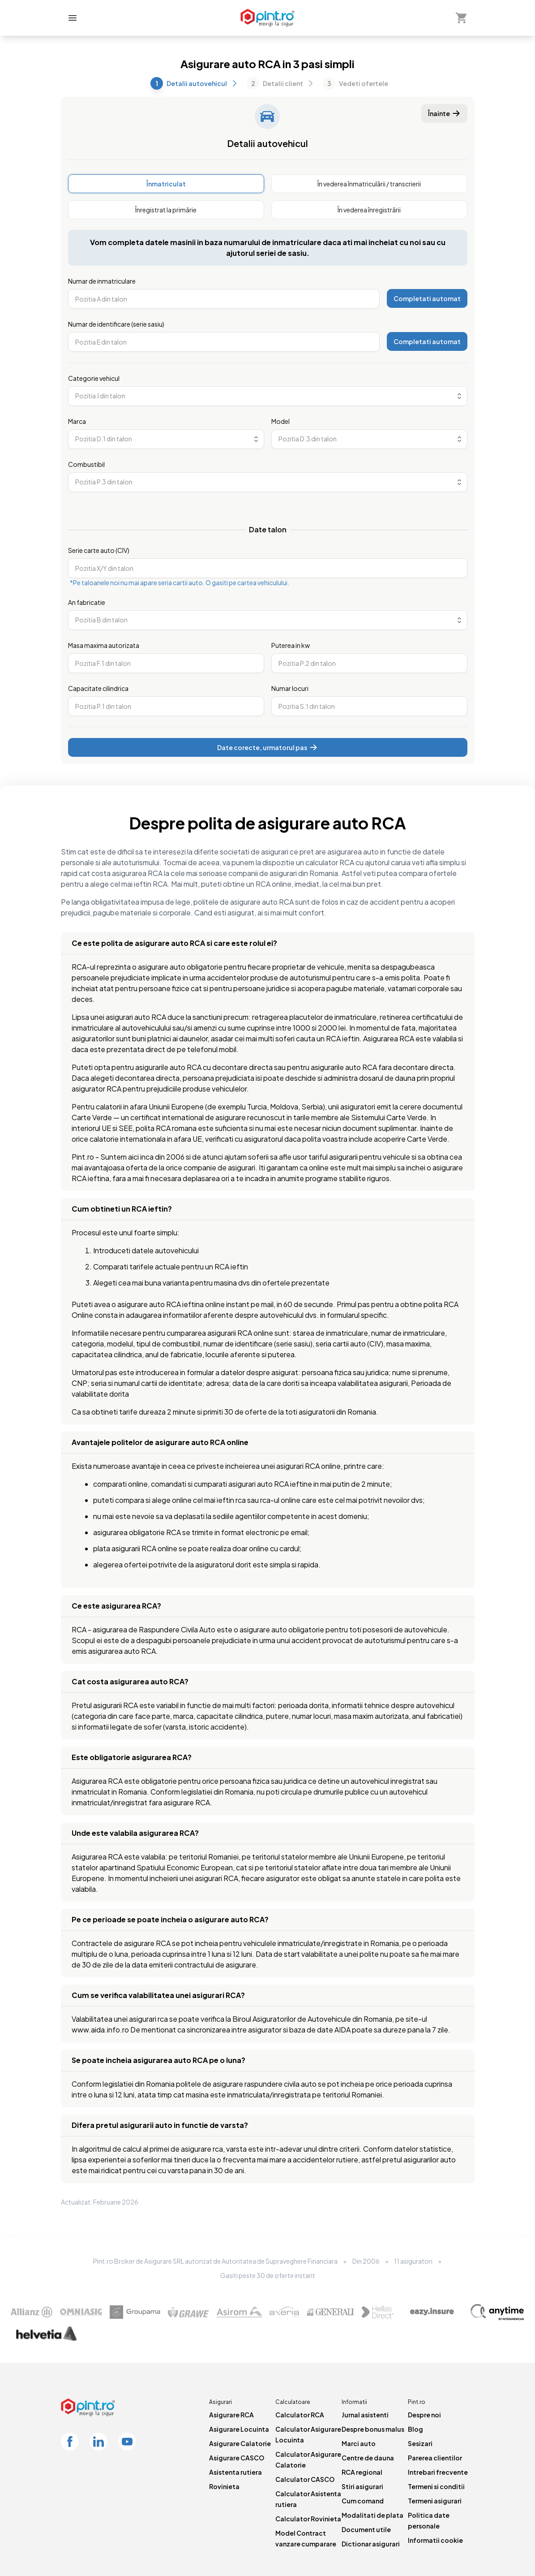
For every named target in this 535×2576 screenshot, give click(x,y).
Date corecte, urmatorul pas (267, 747)
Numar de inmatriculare (102, 281)
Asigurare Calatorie (240, 2443)
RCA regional (362, 2472)
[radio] (166, 183)
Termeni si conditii (436, 2486)
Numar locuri (289, 688)
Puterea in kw (290, 645)
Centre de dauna (368, 2458)
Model (280, 421)
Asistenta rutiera (235, 2472)
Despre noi (424, 2415)
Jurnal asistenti (365, 2415)
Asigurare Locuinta (239, 2429)
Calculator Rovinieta (308, 2519)
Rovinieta (224, 2486)
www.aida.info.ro (100, 2029)
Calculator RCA (299, 2415)
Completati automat (427, 298)
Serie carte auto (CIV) (98, 550)
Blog (415, 2429)
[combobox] (267, 396)
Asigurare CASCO (236, 2458)
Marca (77, 421)
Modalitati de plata (372, 2515)
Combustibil (86, 464)
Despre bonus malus (373, 2429)
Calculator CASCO (304, 2479)
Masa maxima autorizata (103, 645)
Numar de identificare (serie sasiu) (116, 324)
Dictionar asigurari (371, 2544)
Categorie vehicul (94, 378)
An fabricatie (86, 602)
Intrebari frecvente (438, 2472)
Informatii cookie (435, 2540)
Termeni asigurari (435, 2501)
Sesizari (420, 2443)
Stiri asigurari (362, 2486)
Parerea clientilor (435, 2458)
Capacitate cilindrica (98, 688)
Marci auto (359, 2443)
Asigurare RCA (231, 2415)
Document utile (366, 2529)
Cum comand (363, 2501)
